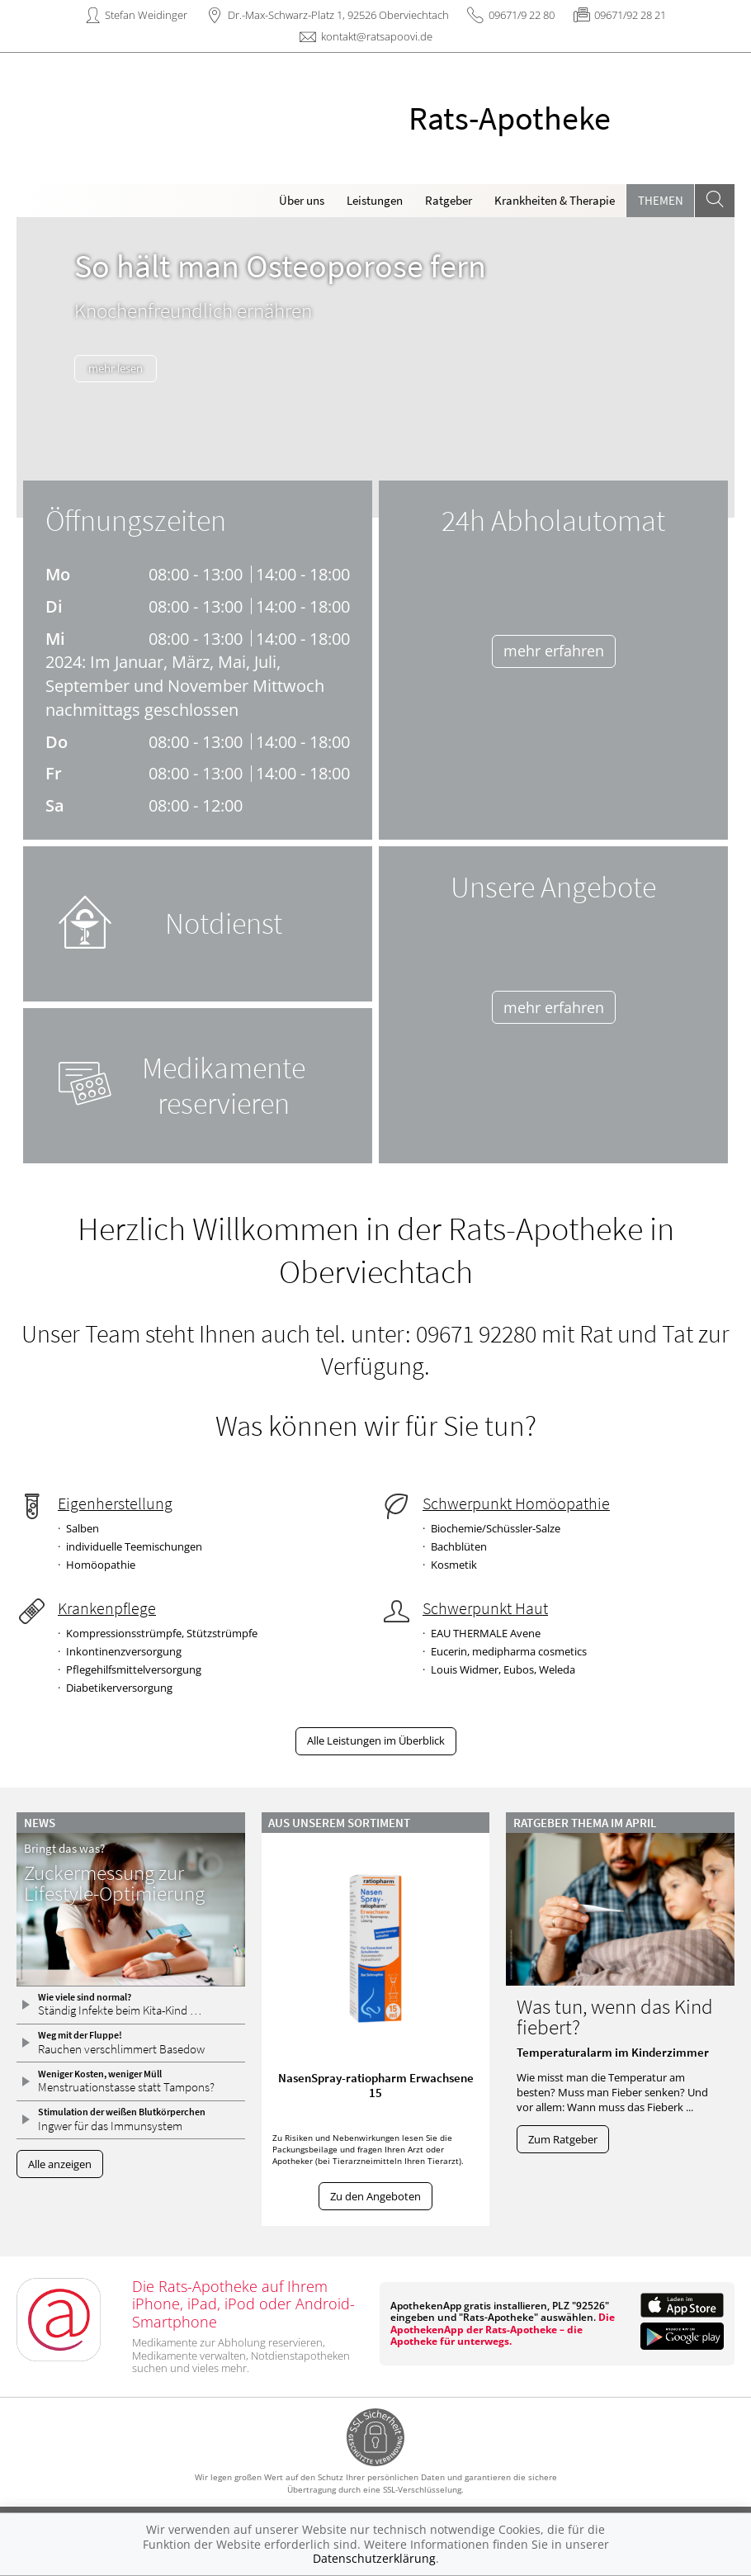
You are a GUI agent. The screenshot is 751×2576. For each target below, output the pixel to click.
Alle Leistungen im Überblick (376, 1740)
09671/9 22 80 (522, 14)
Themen (660, 200)
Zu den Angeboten (375, 2196)
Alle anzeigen (60, 2164)
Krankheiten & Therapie (554, 200)
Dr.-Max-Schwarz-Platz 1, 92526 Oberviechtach (338, 14)
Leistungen (375, 200)
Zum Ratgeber (562, 2139)
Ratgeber (448, 200)
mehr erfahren (553, 651)
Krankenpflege (107, 1608)
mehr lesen (125, 368)
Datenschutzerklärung (374, 2558)
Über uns (301, 200)
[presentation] (37, 371)
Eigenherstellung (115, 1503)
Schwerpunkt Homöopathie (516, 1503)
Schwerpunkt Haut (485, 1608)
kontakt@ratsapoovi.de (376, 36)
